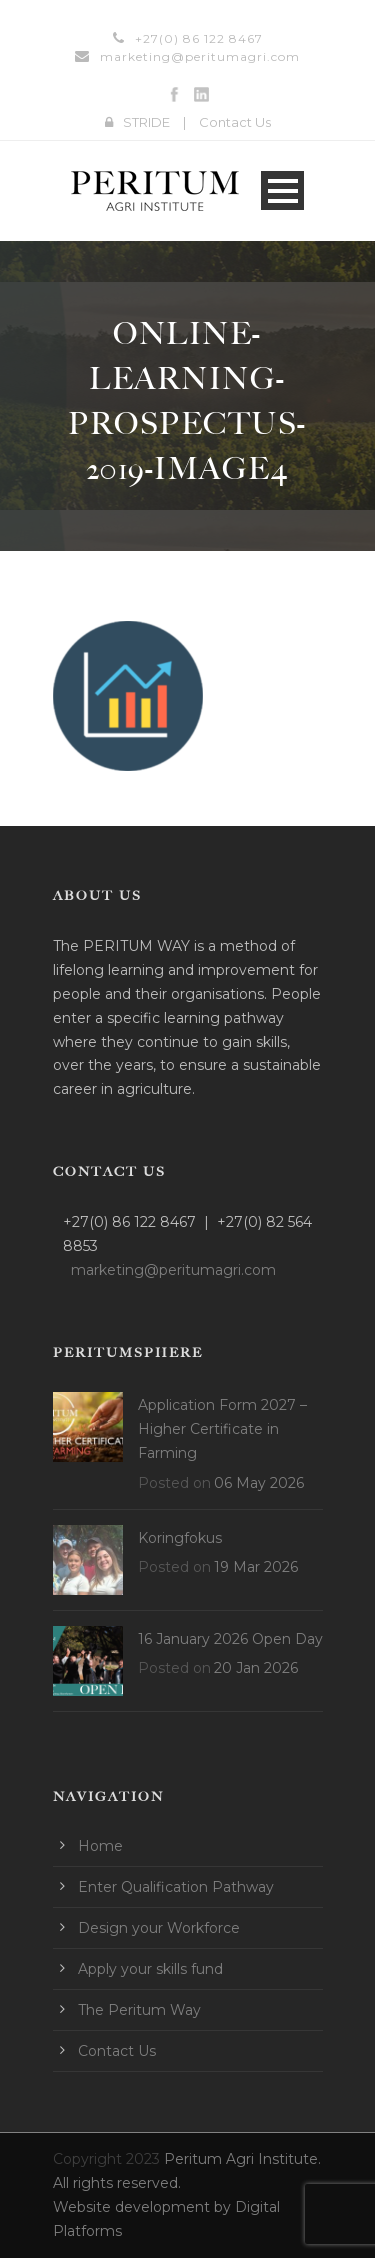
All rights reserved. (117, 2183)
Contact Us (235, 122)
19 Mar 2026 (256, 1567)
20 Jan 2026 (256, 1668)
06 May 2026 (259, 1483)
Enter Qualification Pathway (176, 1887)
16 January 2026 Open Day (230, 1639)
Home (100, 1846)
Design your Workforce (159, 1928)
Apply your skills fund (150, 1969)
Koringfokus (180, 1538)
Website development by (144, 2207)
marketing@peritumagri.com (200, 56)
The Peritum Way (139, 2010)
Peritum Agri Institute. (242, 2159)
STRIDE (146, 122)
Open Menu (282, 190)
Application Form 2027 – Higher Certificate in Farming (222, 1429)
